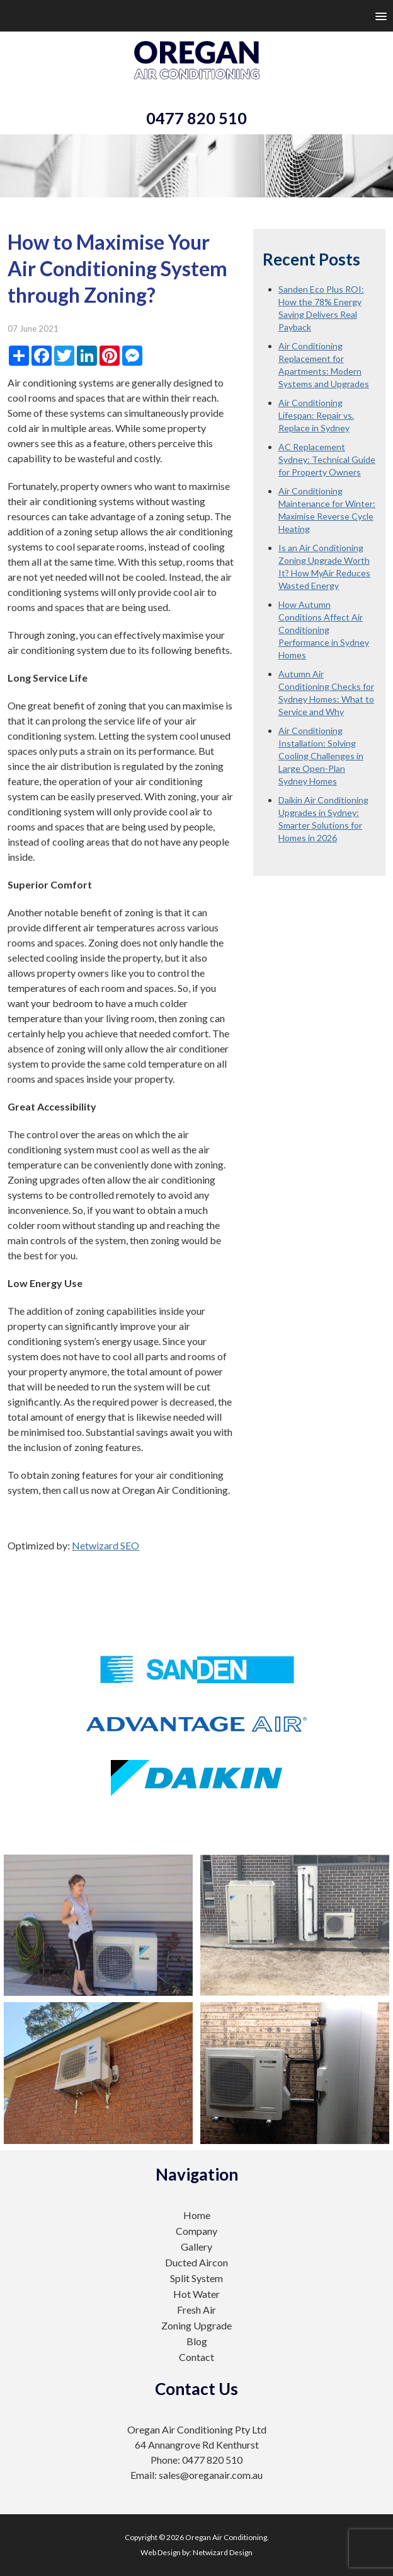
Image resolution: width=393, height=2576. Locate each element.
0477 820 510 (196, 117)
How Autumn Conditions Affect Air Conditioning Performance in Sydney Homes (323, 629)
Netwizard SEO (105, 1545)
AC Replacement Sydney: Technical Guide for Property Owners (326, 459)
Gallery (196, 2247)
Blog (196, 2341)
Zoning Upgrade (196, 2325)
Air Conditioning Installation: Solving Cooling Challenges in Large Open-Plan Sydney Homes (320, 755)
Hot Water (196, 2294)
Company (196, 2231)
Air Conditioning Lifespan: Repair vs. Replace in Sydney (316, 415)
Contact (196, 2357)
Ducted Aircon (196, 2262)
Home (196, 2215)
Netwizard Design (223, 2552)
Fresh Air (196, 2310)
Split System (196, 2278)
